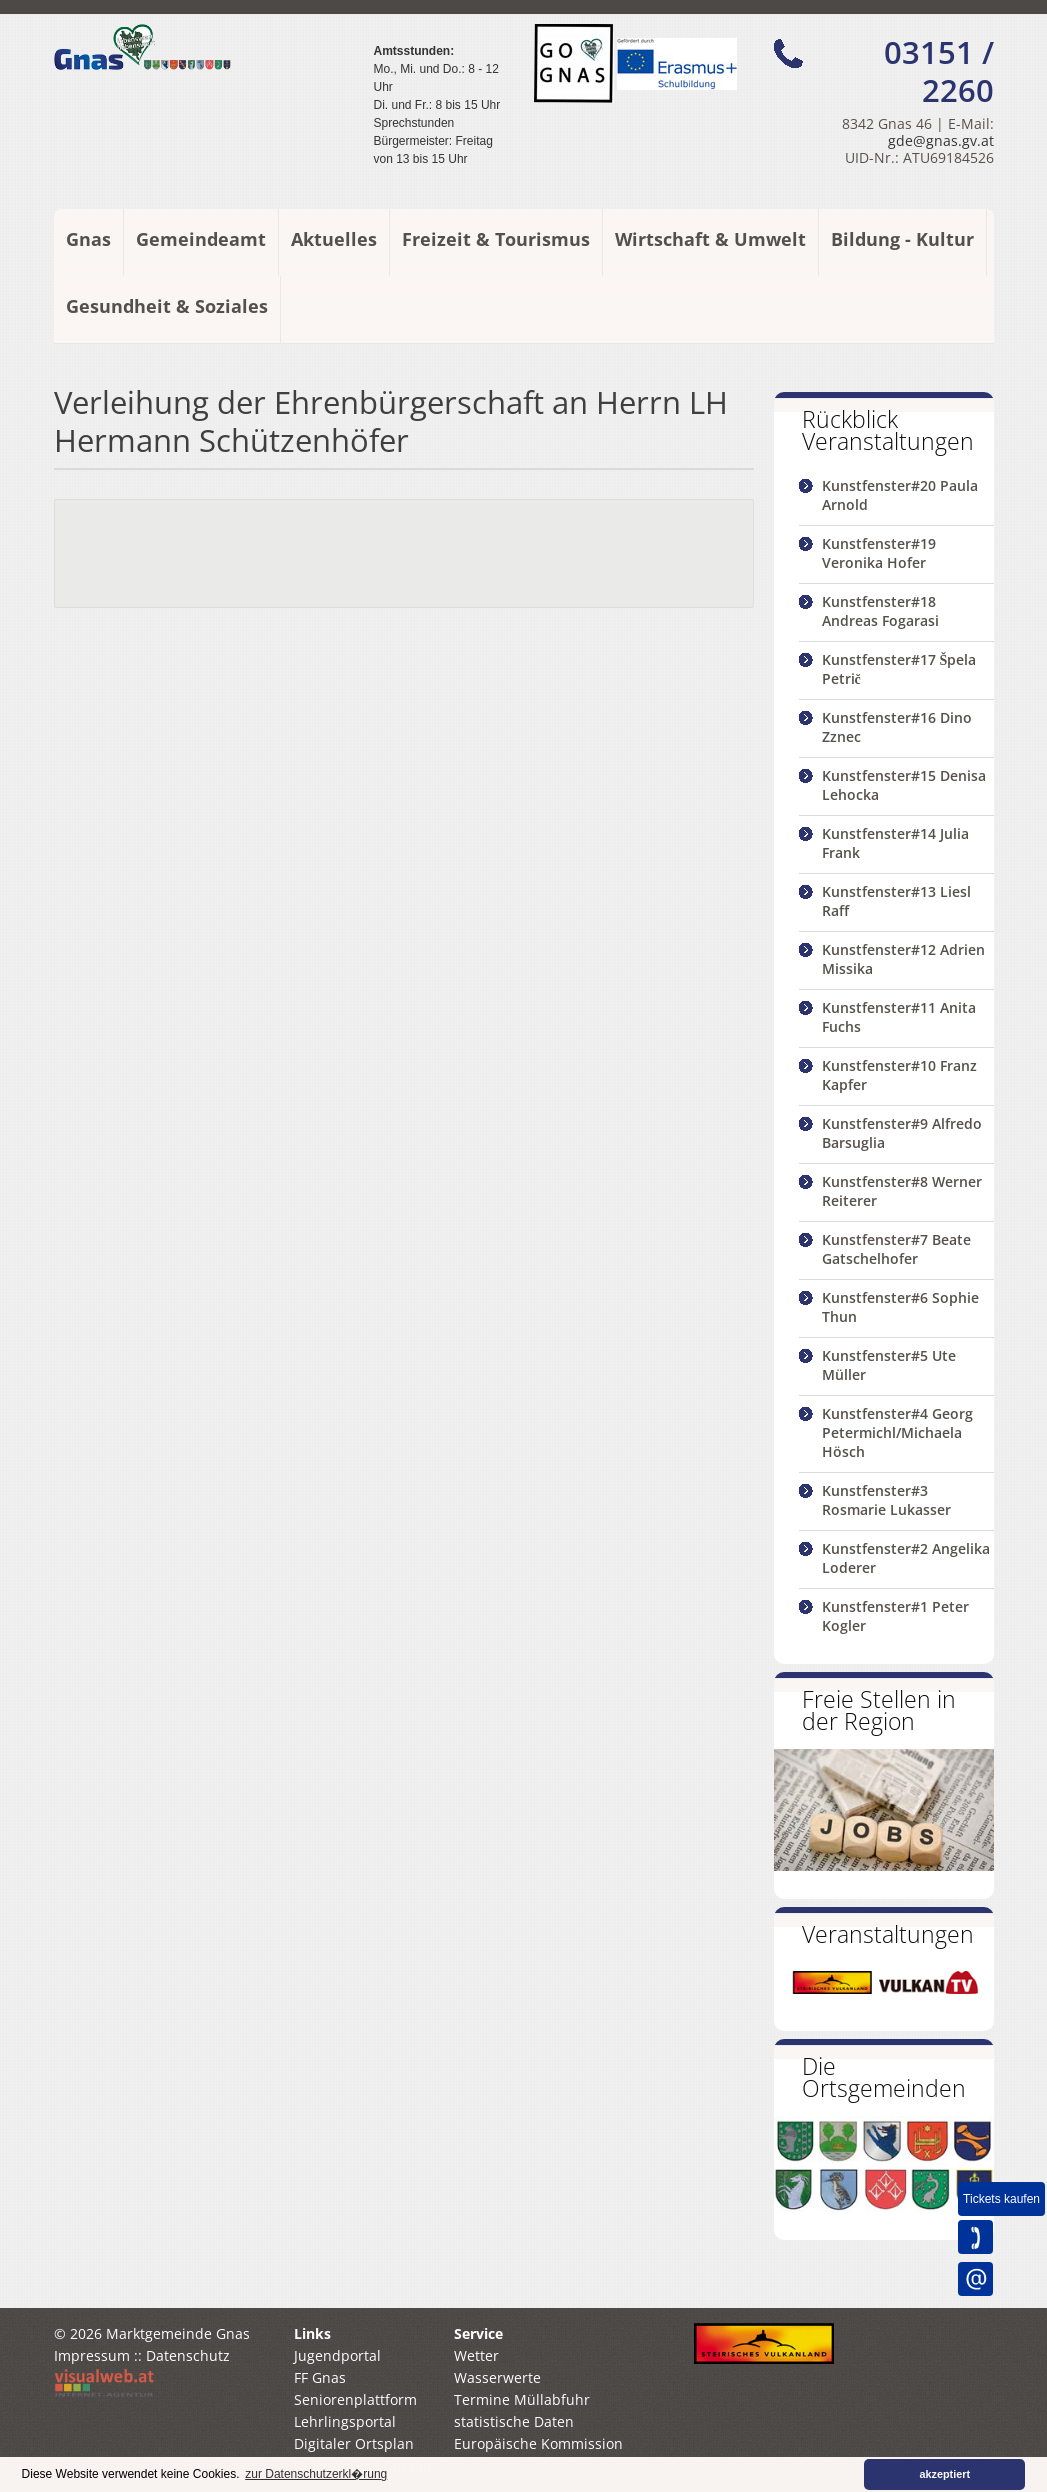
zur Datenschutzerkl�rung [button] (316, 2474)
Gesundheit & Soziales (167, 306)
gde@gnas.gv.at (941, 140)
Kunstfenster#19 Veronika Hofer (879, 553)
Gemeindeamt (201, 239)
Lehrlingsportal (345, 2421)
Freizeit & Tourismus (496, 239)
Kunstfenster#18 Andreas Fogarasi (880, 611)
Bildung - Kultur (902, 239)
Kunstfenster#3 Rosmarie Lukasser (886, 1500)
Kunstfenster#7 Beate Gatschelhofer (896, 1249)
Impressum (92, 2355)
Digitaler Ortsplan (354, 2443)
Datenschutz (188, 2355)
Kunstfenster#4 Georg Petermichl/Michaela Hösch (897, 1432)
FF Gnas (320, 2377)
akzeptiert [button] (945, 2474)
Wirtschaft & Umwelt (710, 239)
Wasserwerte (497, 2377)
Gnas (88, 239)
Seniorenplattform (355, 2399)
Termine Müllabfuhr (522, 2399)
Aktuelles (334, 239)
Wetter (476, 2355)
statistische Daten (514, 2421)
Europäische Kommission (538, 2443)
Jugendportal (337, 2355)
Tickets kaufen (1001, 2199)
